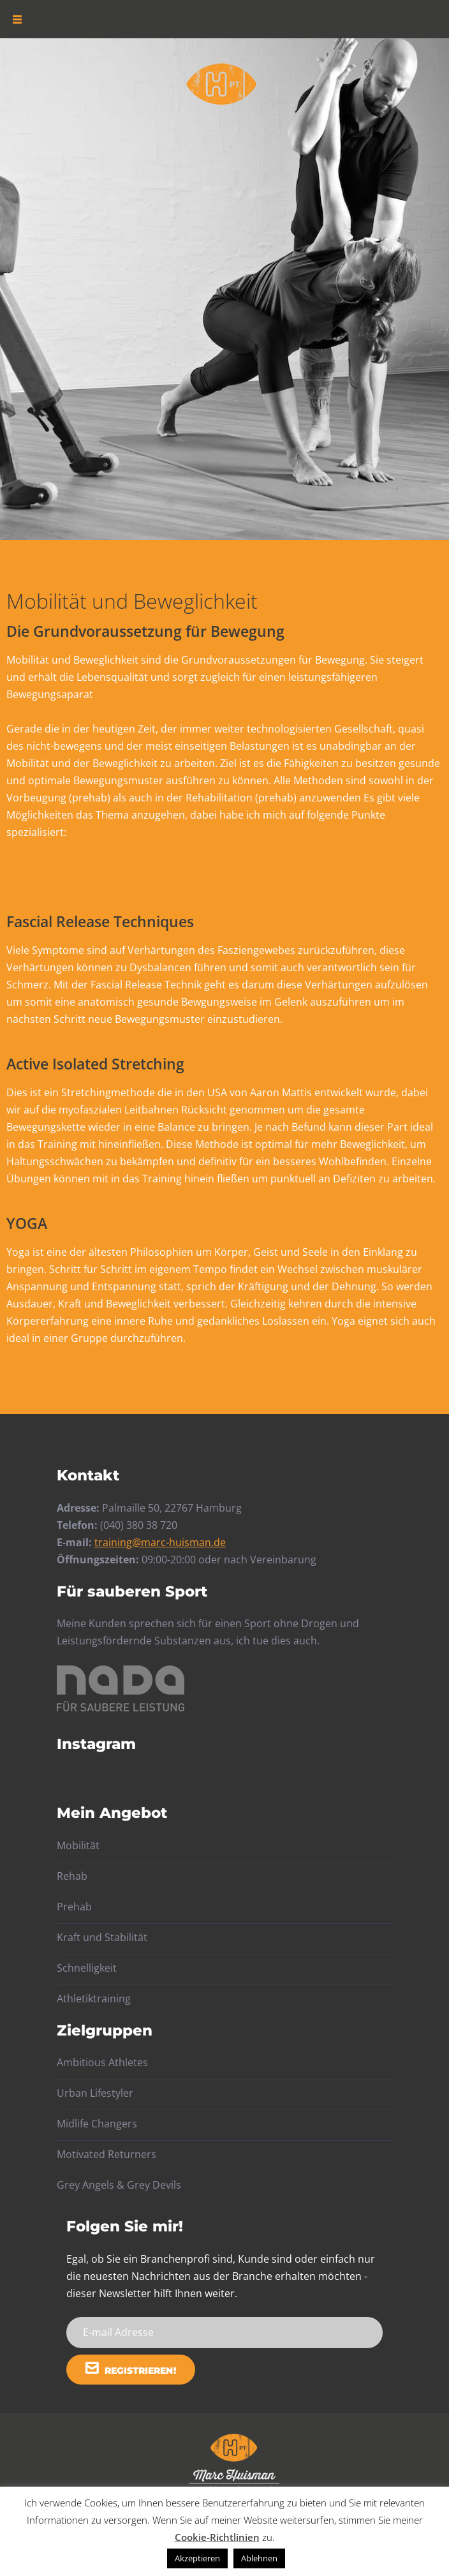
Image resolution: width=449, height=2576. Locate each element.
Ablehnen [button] (259, 2558)
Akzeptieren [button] (197, 2558)
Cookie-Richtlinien (217, 2537)
